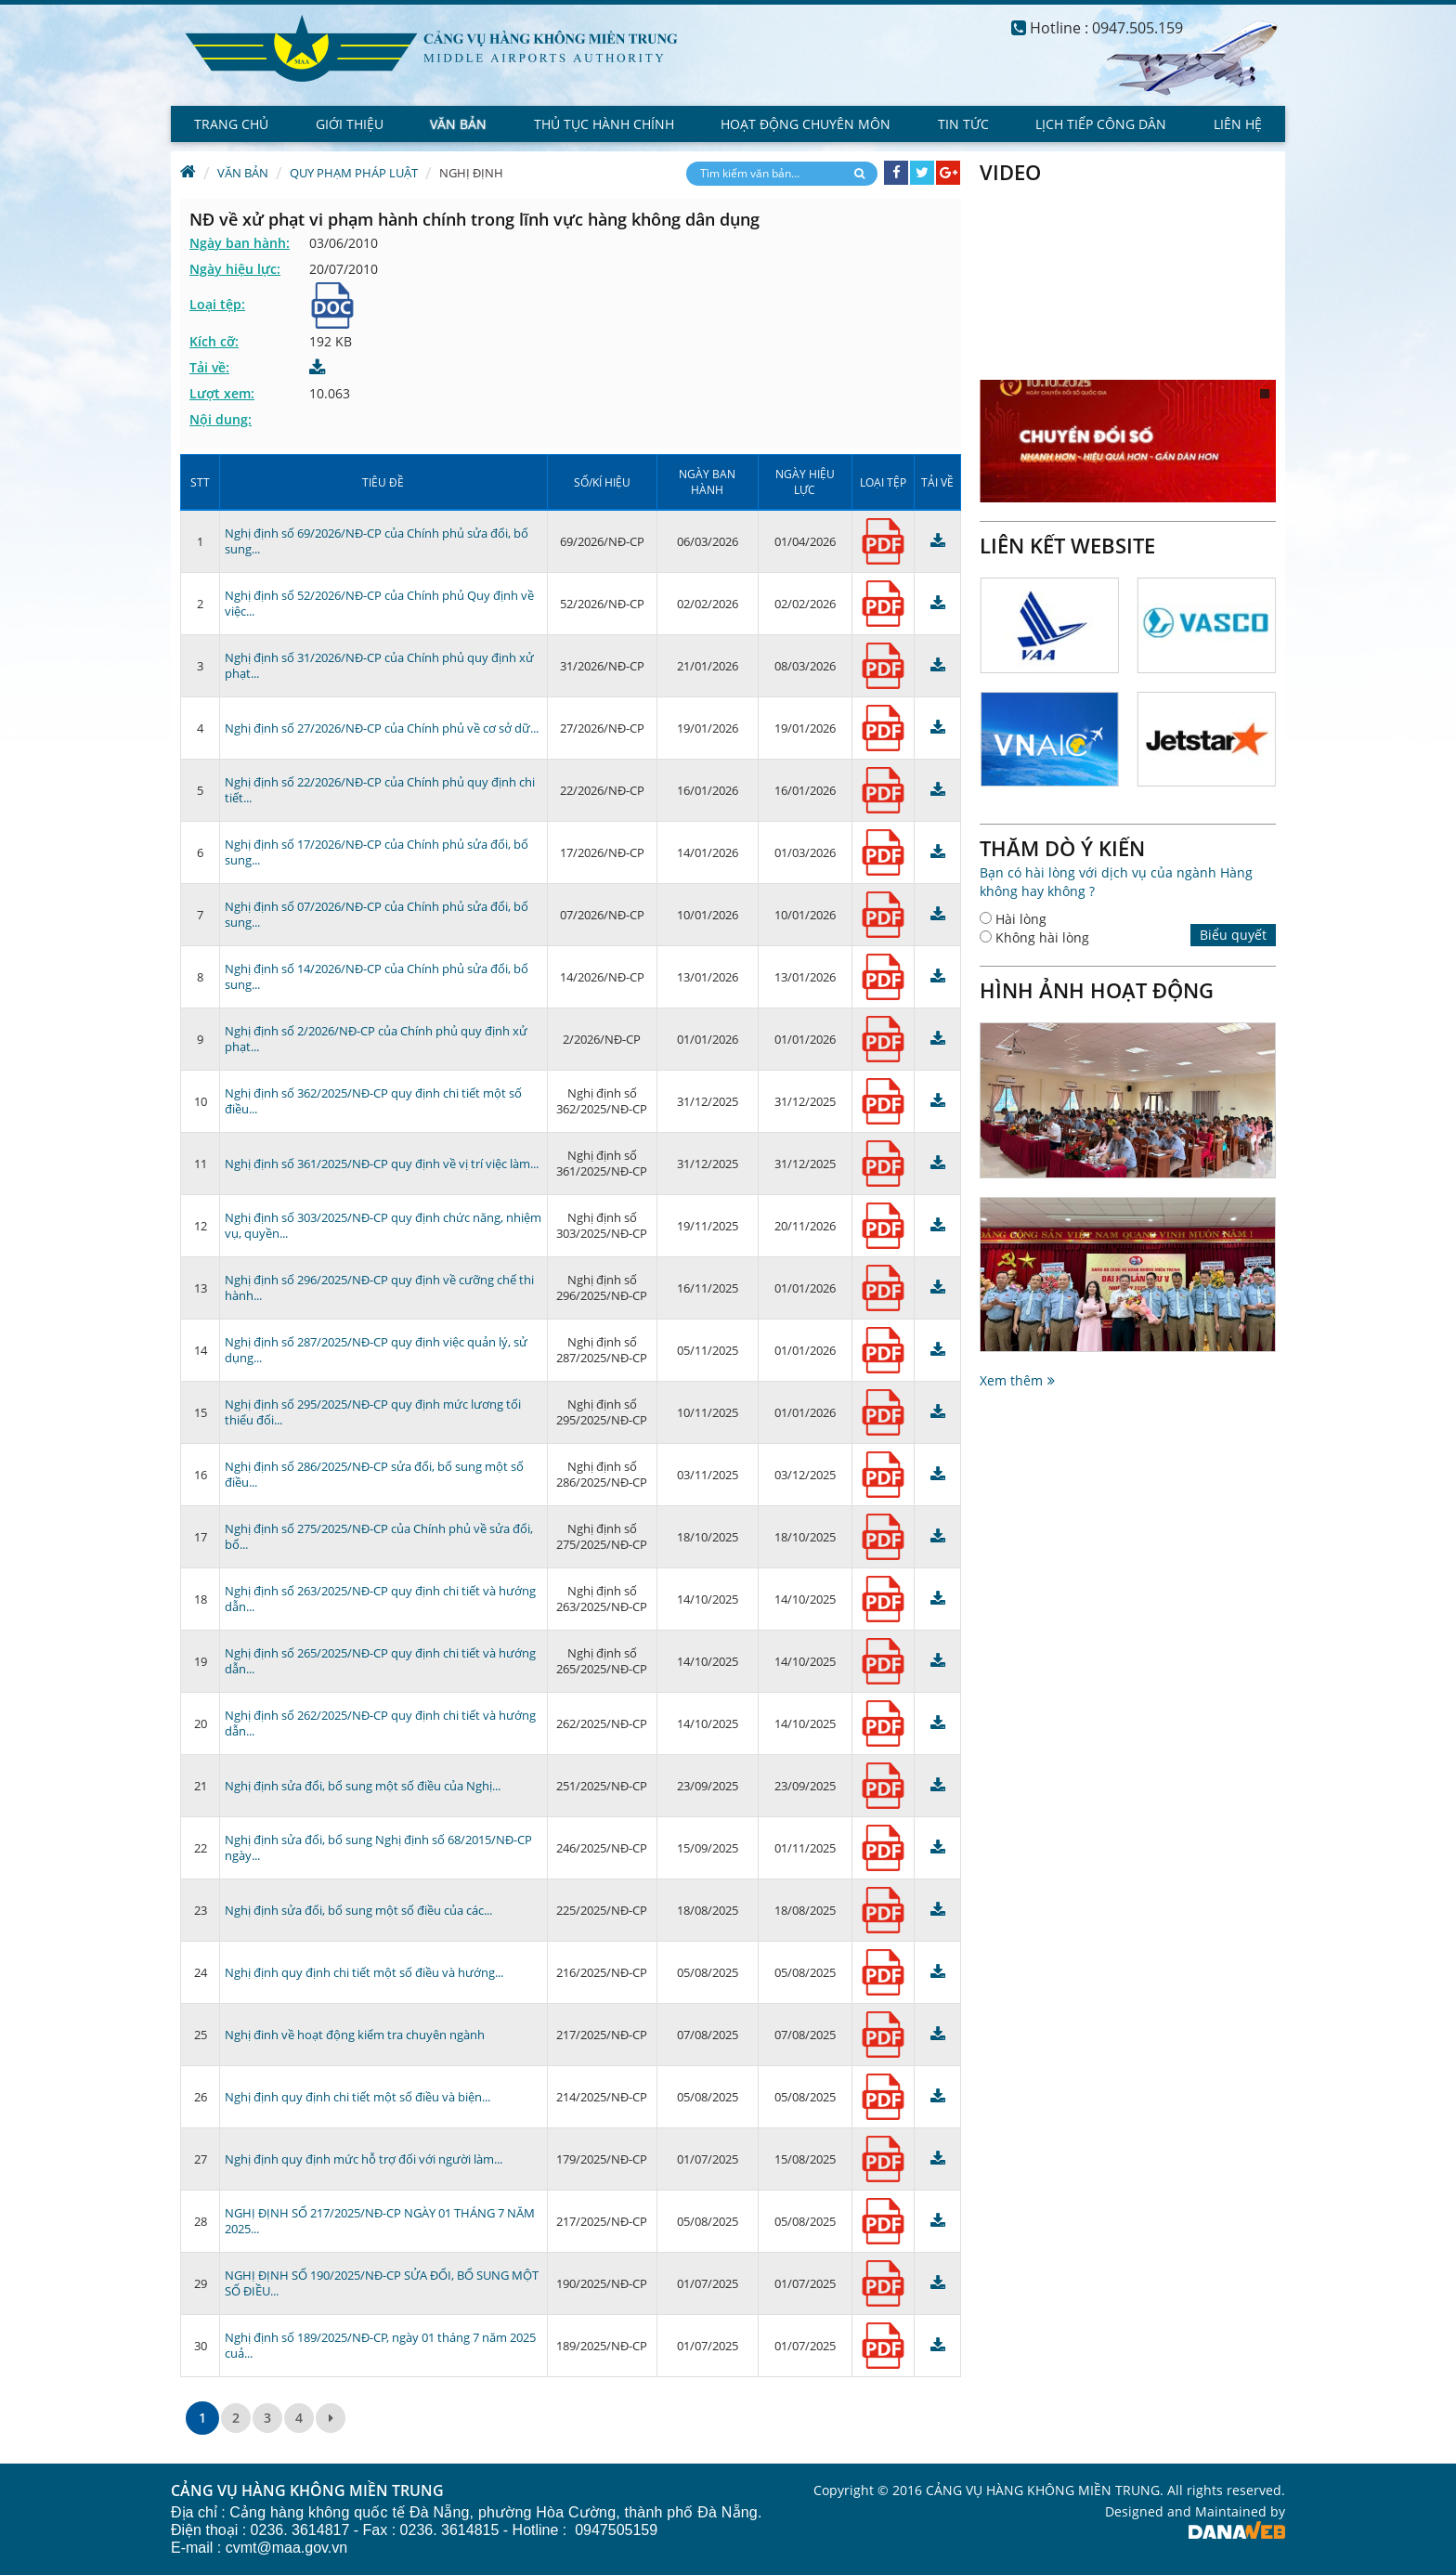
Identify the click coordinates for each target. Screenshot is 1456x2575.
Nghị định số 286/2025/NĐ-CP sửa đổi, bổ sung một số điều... (374, 1474)
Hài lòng (1020, 919)
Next (1275, 545)
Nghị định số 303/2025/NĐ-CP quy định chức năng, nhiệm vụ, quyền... (383, 1225)
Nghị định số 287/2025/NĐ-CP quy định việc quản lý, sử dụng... (376, 1349)
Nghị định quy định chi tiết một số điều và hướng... (364, 1972)
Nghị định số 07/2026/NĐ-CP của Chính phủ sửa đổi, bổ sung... (376, 914)
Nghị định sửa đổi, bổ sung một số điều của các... (358, 1910)
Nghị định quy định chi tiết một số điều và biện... (357, 2096)
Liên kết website (1067, 545)
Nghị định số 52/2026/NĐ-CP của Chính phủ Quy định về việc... (379, 603)
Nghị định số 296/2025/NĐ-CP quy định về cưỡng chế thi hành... (379, 1287)
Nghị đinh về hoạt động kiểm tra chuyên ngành (355, 2034)
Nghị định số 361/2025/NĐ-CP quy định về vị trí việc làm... (382, 1163)
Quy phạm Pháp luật (354, 172)
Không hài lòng (1042, 937)
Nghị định (471, 172)
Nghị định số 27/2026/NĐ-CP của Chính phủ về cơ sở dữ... (382, 728)
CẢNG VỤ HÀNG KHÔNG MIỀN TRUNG (307, 2491)
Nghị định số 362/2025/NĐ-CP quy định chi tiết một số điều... (373, 1101)
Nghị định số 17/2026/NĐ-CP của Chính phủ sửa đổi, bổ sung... (376, 852)
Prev (1253, 545)
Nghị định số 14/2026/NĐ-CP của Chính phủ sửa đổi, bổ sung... (376, 976)
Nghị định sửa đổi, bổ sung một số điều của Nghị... (362, 1785)
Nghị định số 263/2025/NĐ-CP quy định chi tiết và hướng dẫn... (380, 1598)
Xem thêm (1011, 1380)
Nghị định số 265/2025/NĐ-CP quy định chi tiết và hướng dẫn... (380, 1661)
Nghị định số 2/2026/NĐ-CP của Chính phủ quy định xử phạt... (376, 1038)
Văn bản (242, 172)
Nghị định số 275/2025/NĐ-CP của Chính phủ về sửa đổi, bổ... (379, 1536)
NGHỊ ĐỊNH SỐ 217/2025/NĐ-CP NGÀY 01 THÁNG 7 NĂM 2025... (380, 2220)
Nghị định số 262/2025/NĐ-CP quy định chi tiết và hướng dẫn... (380, 1723)
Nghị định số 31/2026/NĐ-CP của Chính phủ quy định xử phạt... (379, 665)
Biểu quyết (1233, 934)
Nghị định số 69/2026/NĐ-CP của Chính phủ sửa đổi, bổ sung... (376, 541)
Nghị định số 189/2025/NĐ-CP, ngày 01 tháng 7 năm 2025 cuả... (380, 2345)
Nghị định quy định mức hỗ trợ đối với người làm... (363, 2159)
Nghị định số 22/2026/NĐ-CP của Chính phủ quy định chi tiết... (380, 790)
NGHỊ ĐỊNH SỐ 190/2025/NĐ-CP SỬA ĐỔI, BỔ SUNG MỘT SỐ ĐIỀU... (382, 2283)
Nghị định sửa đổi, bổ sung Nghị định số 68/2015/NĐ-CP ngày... (378, 1847)
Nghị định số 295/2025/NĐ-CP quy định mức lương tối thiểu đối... (373, 1412)
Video (1010, 172)
